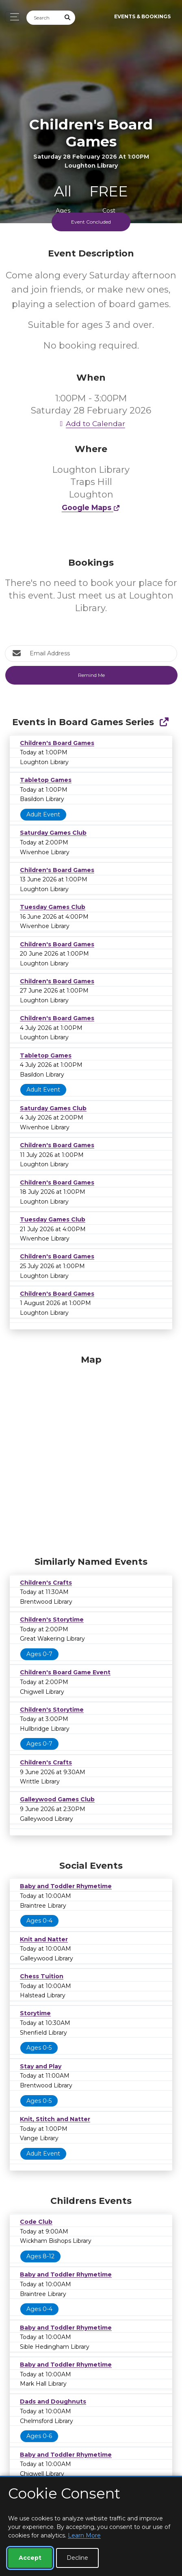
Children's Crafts (46, 1582)
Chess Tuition (41, 1976)
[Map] (91, 1453)
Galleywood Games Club (57, 1799)
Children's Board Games (57, 743)
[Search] (43, 18)
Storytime (35, 2013)
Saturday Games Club (53, 832)
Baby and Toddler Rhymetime (66, 1886)
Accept (30, 2557)
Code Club (36, 2221)
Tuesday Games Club (52, 907)
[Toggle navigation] (12, 16)
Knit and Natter (44, 1939)
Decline (77, 2557)
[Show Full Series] (163, 722)
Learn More (84, 2535)
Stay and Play (40, 2066)
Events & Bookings (142, 16)
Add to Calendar (91, 423)
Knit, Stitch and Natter (55, 2119)
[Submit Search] (68, 18)
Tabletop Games (46, 780)
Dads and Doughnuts (53, 2401)
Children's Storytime (52, 1619)
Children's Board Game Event (65, 1672)
